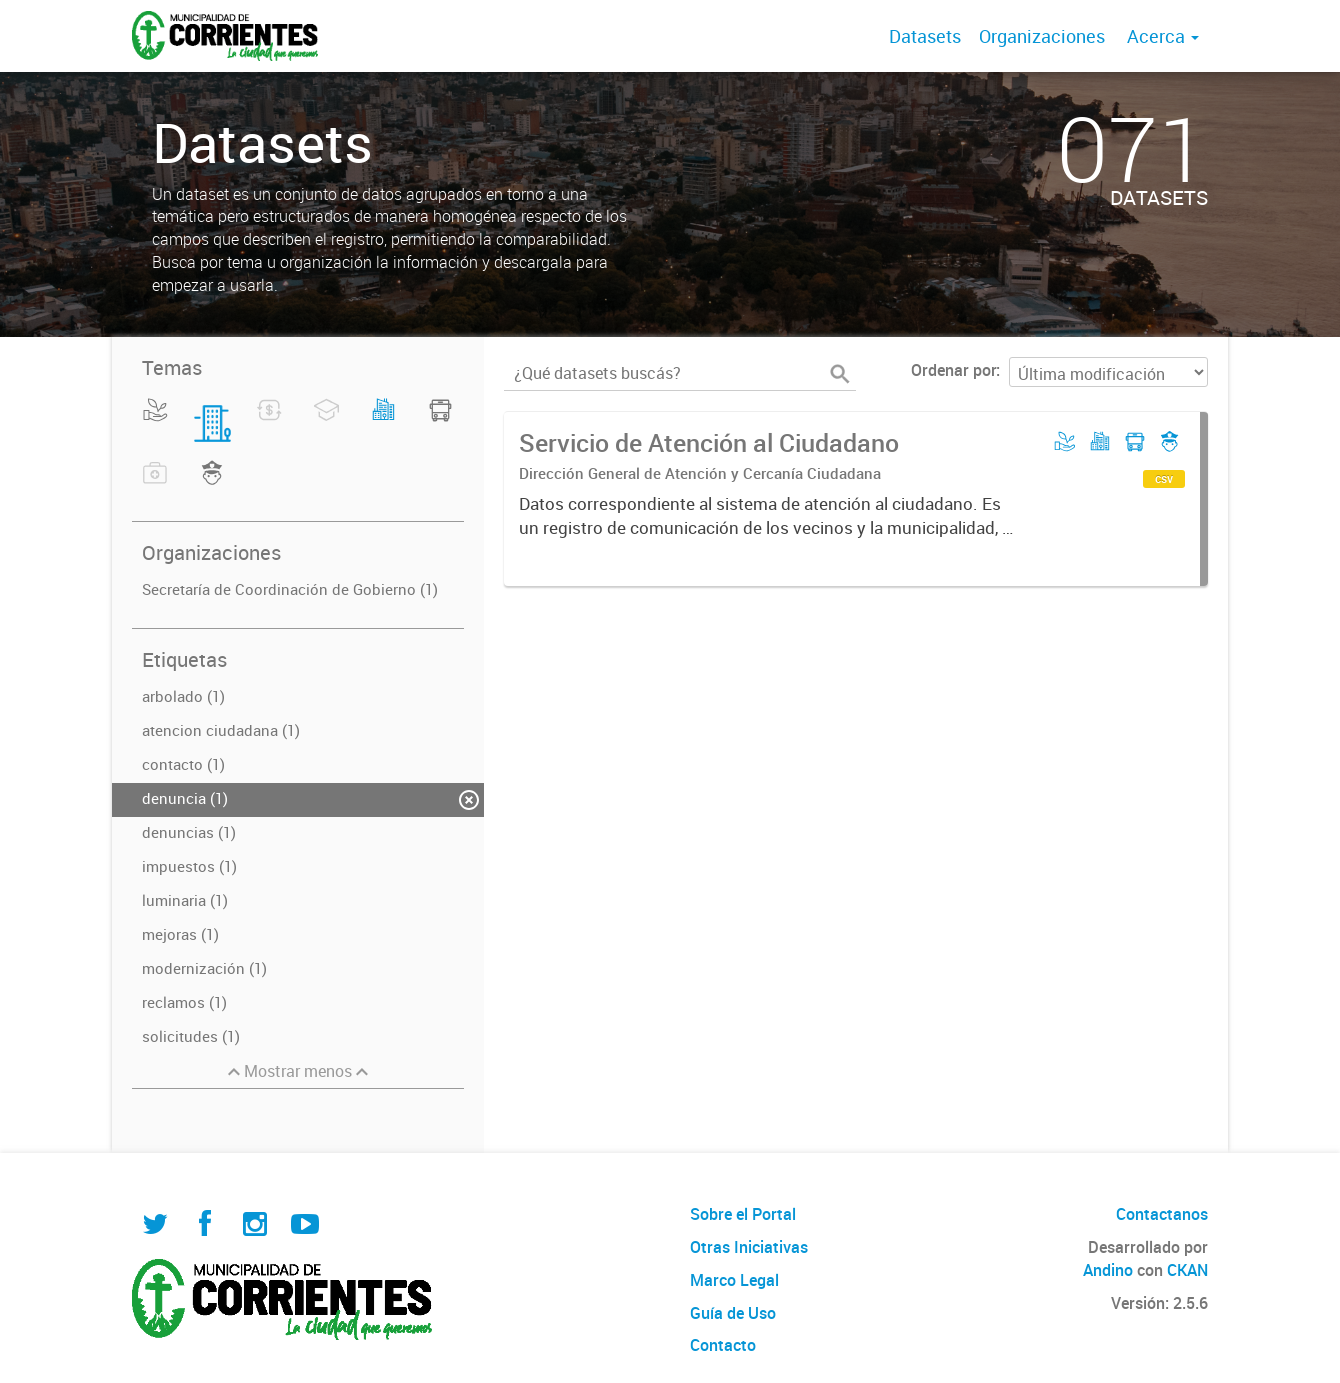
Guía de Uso (733, 1313)
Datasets (925, 36)
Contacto (723, 1345)
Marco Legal (734, 1280)
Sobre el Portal (743, 1214)
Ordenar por (953, 370)
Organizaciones (1042, 36)
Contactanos (1162, 1214)
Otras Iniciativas (749, 1247)
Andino (1108, 1270)
